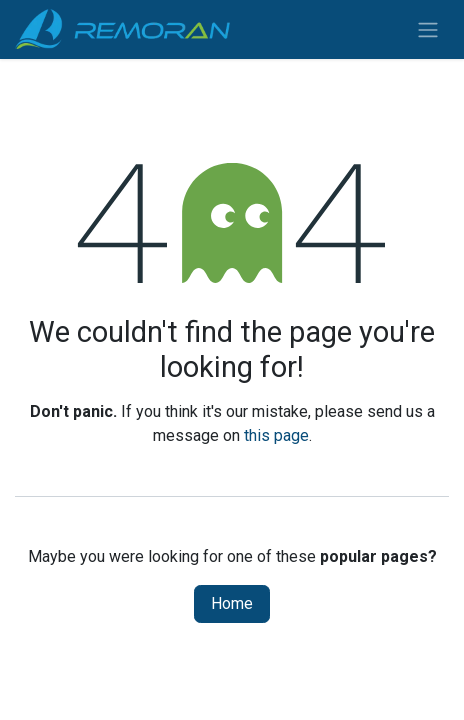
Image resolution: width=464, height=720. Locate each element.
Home (232, 603)
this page (276, 435)
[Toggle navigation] (428, 29)
